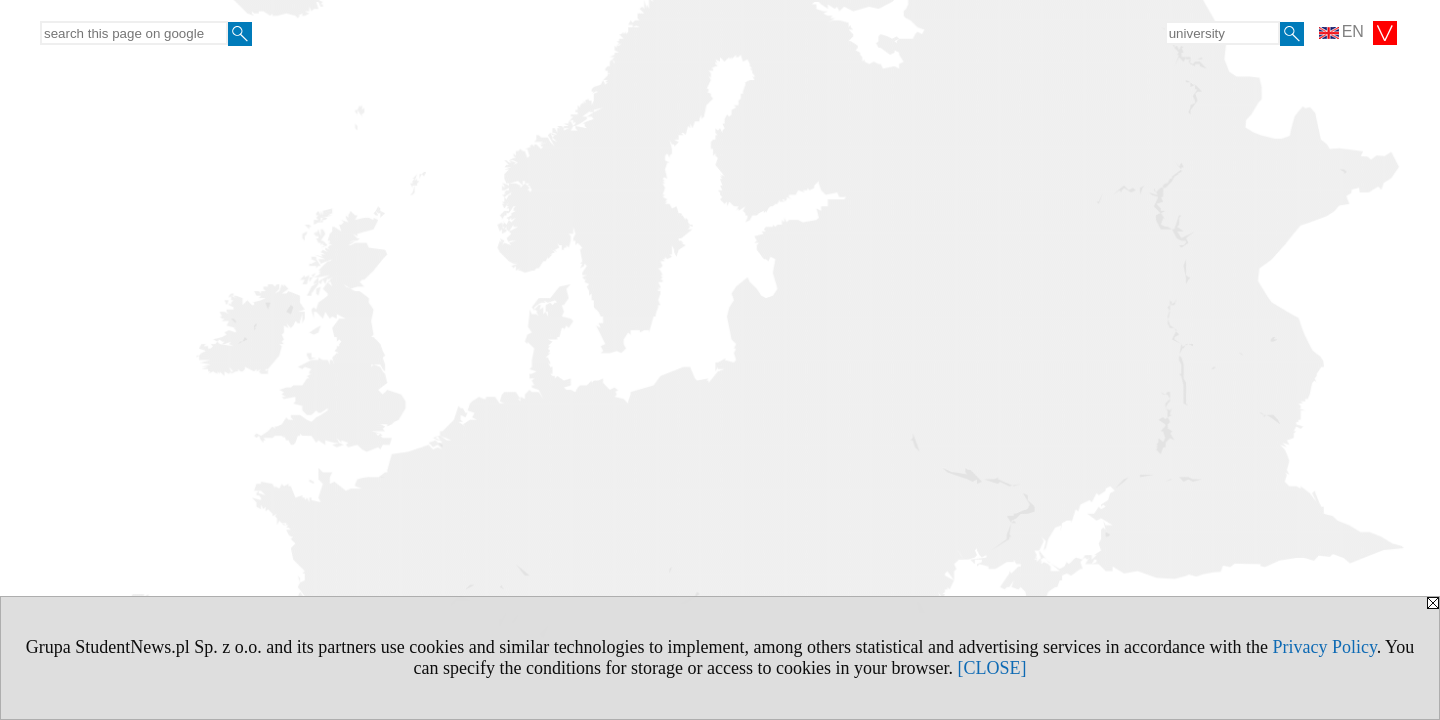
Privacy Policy (1324, 647)
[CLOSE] (991, 668)
